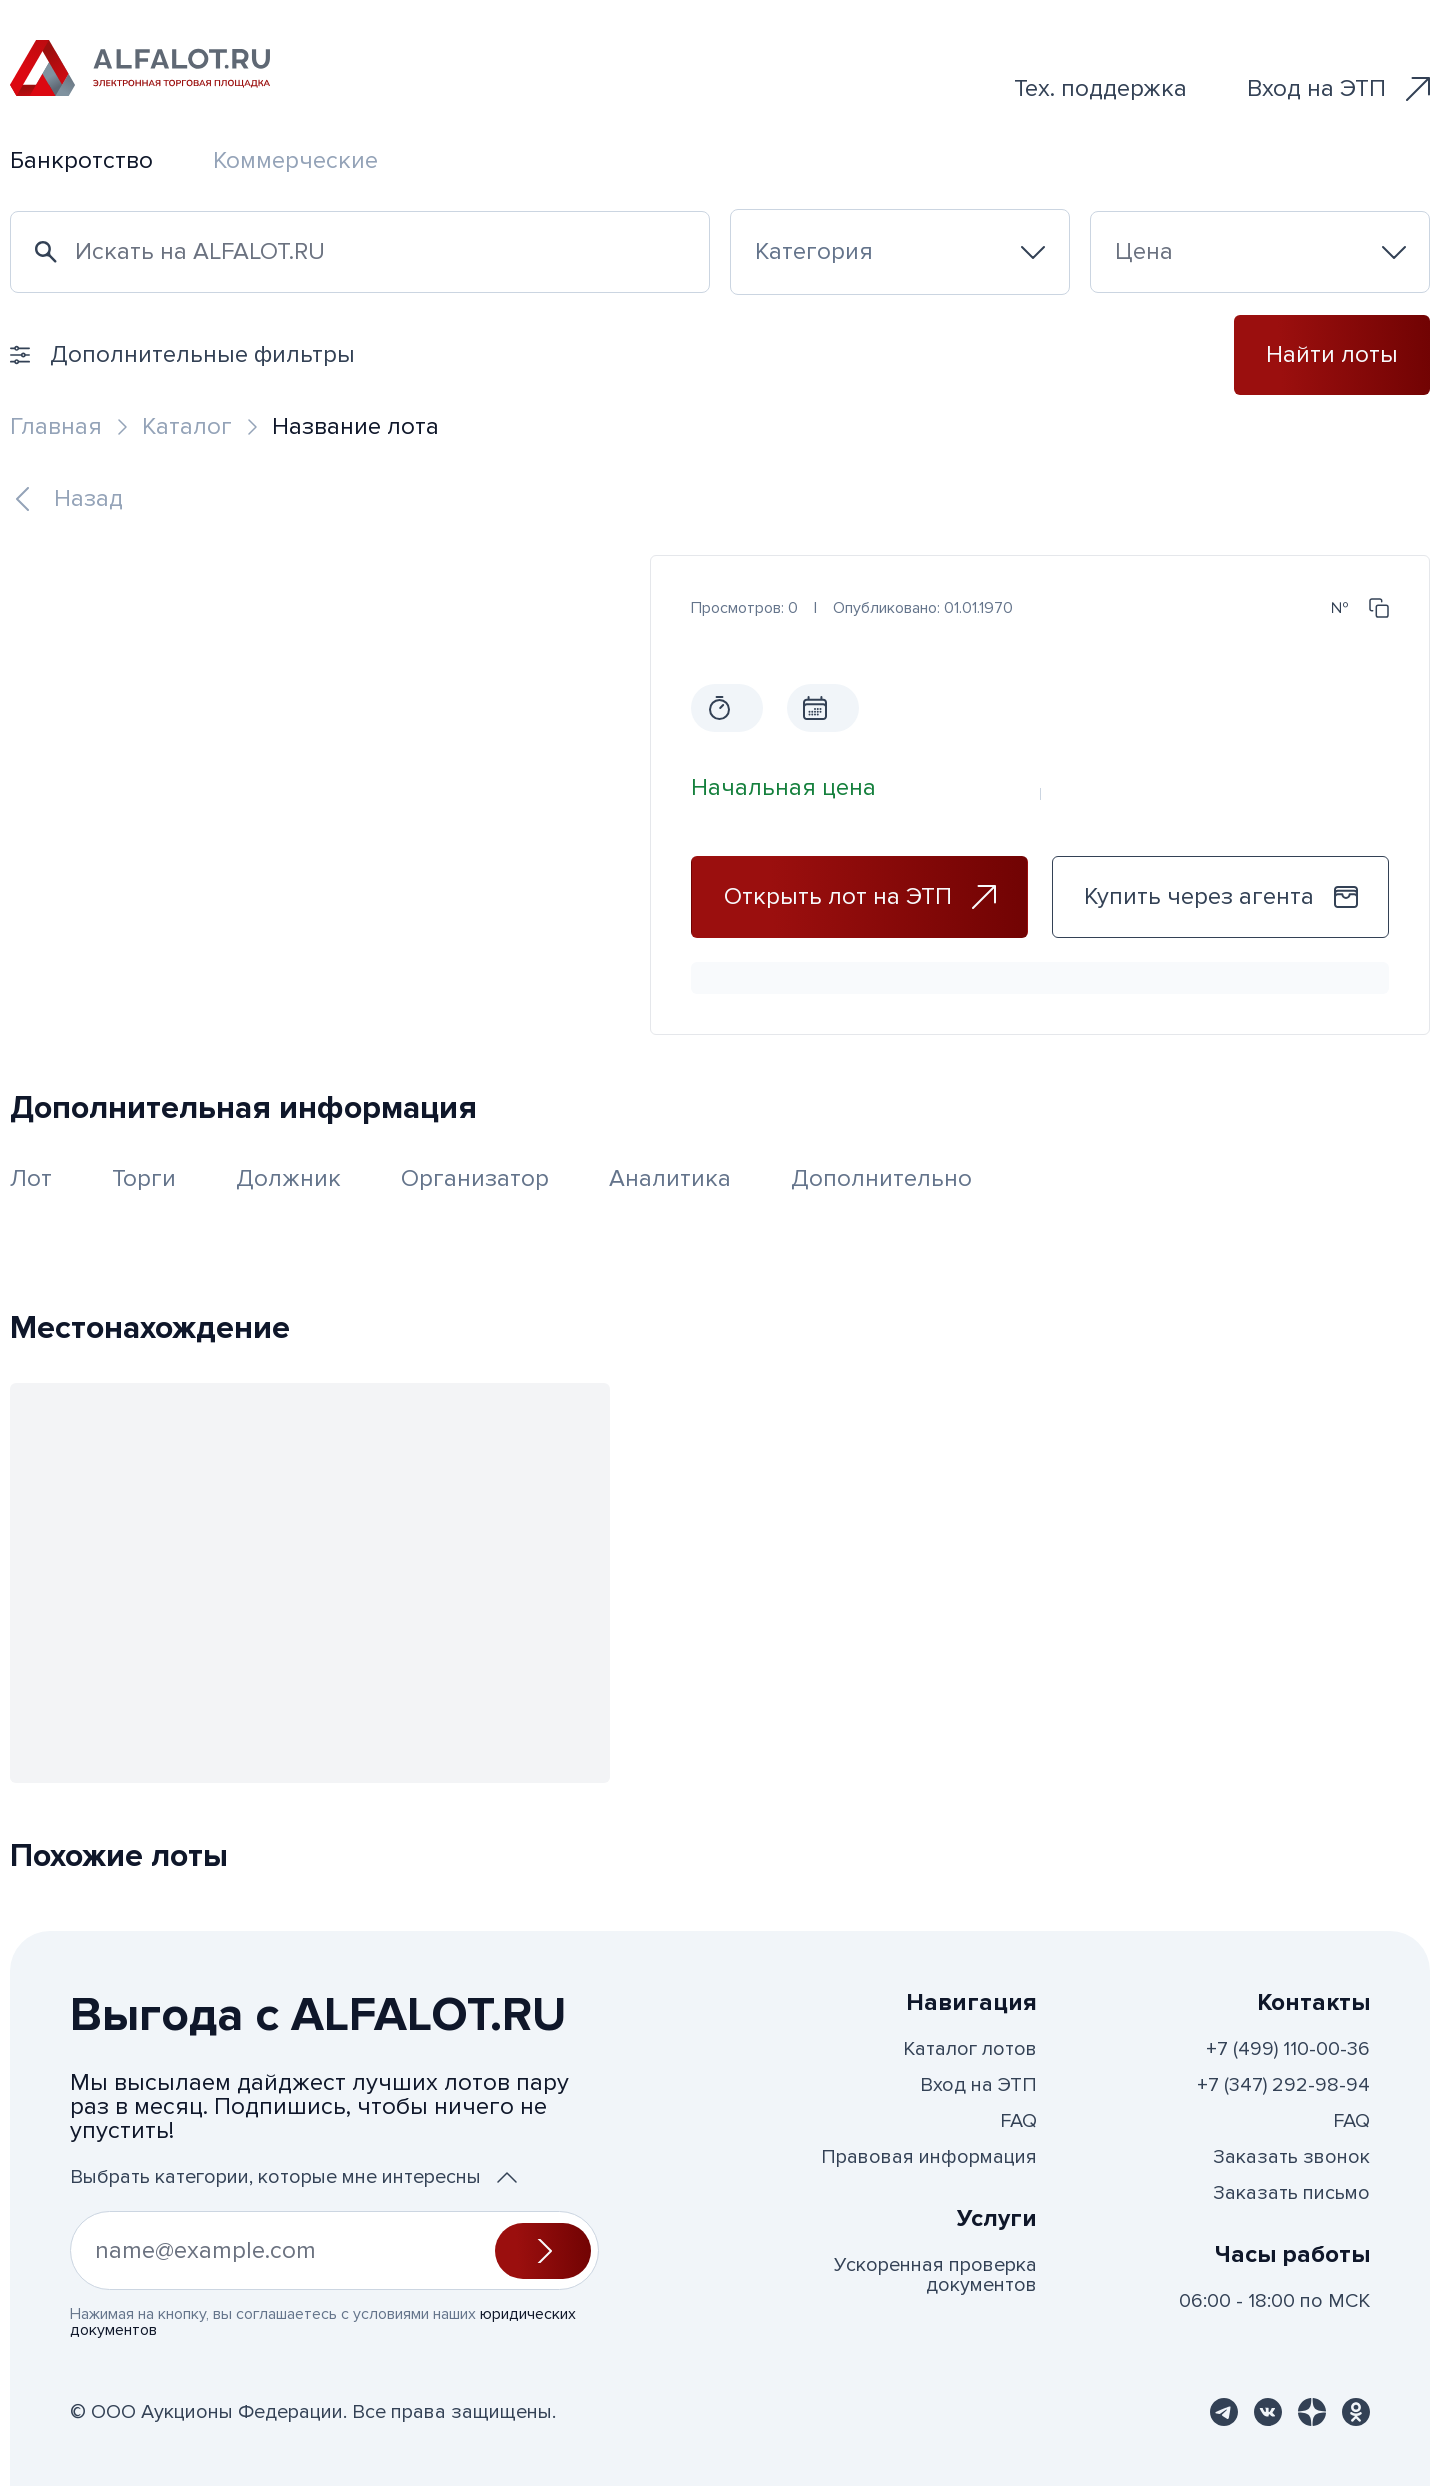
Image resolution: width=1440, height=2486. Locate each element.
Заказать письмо (1291, 2193)
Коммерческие (295, 160)
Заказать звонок (1291, 2157)
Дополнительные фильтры (182, 354)
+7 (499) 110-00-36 (1288, 2049)
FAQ (1018, 2121)
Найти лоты (1332, 354)
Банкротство (81, 160)
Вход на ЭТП (1338, 88)
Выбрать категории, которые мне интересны (293, 2177)
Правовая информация (929, 2157)
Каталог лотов (970, 2049)
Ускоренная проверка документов (935, 2275)
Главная (56, 426)
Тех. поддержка (1100, 88)
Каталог (187, 426)
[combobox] (900, 252)
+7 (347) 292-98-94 (1283, 2085)
